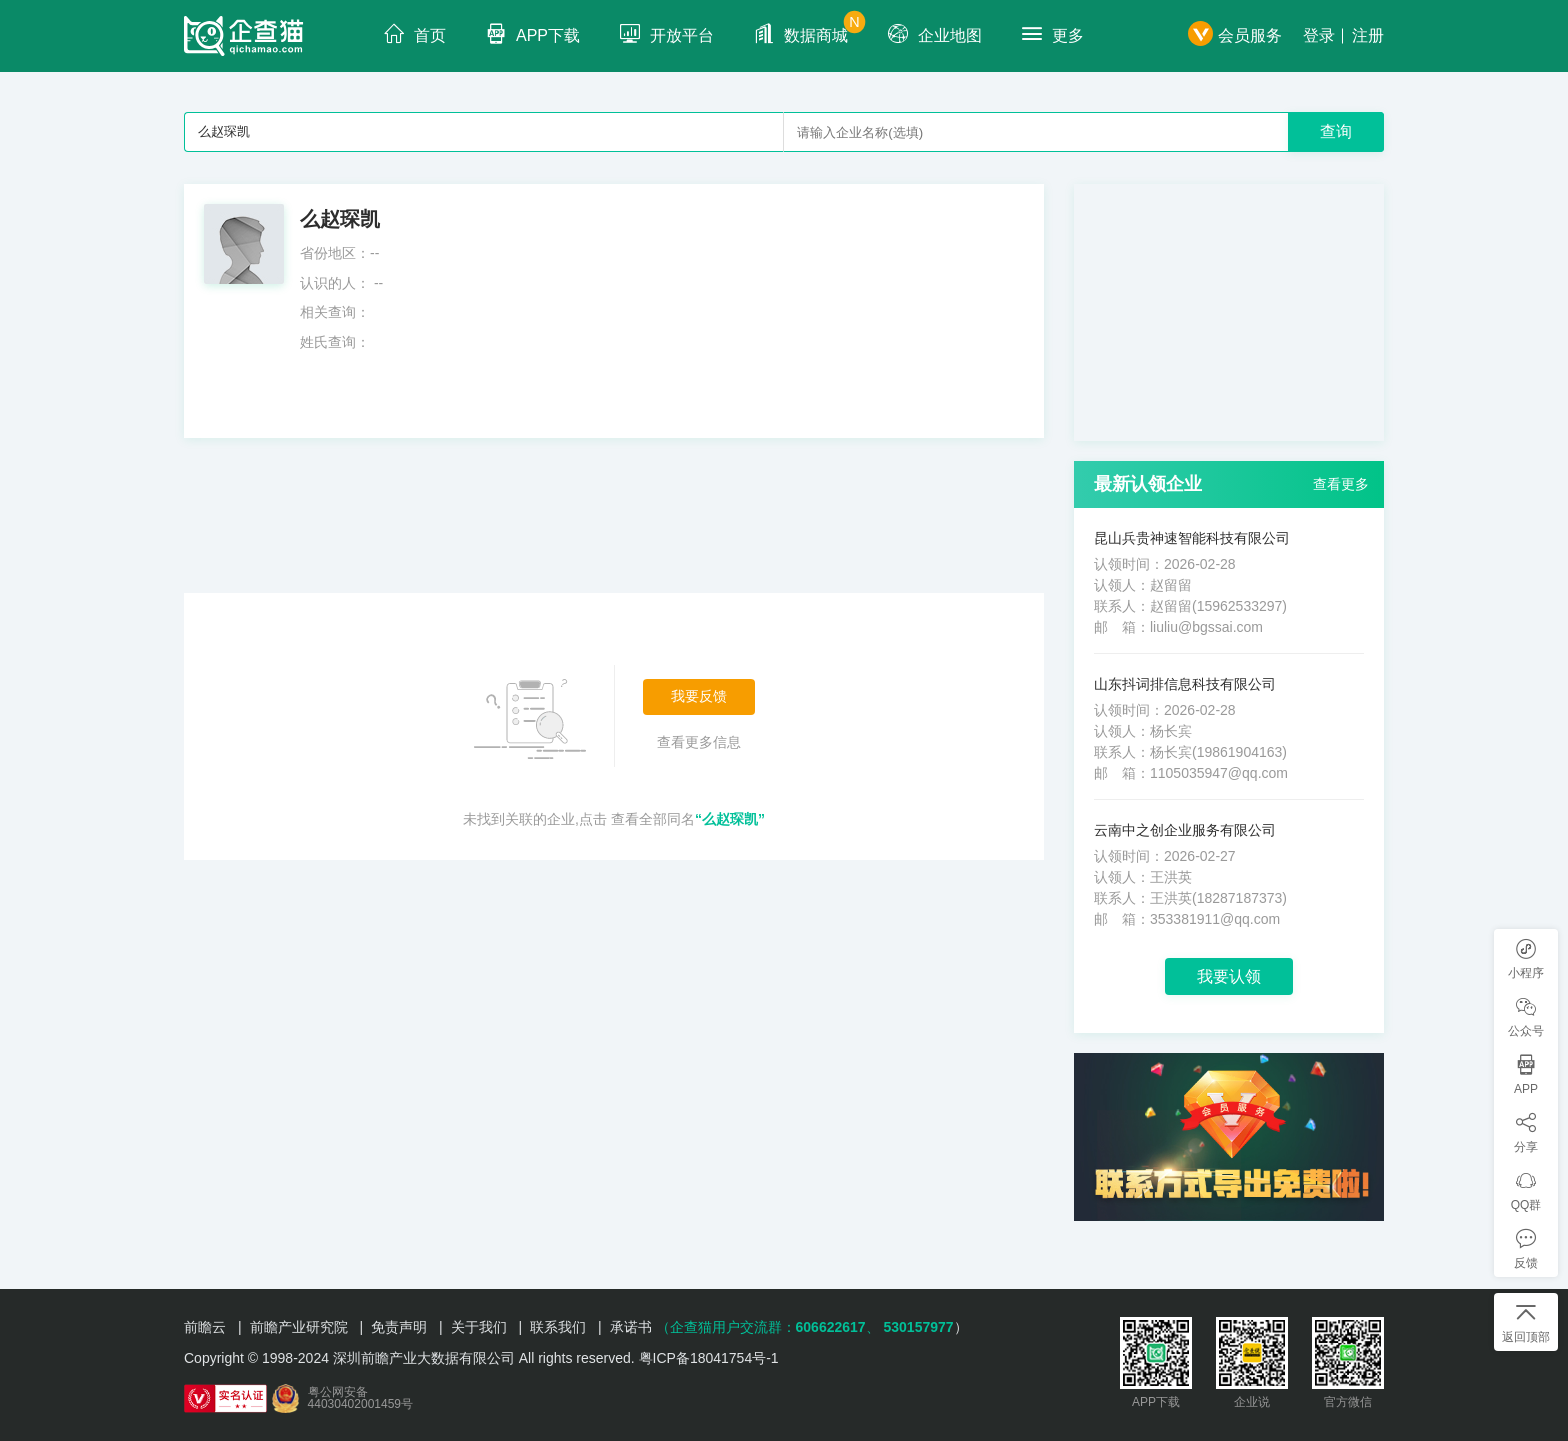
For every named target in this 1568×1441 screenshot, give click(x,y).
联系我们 (558, 1327)
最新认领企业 (1148, 484)
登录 (1319, 35)
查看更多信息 (699, 742)
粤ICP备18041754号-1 (709, 1358)
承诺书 (631, 1327)
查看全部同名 (688, 819)
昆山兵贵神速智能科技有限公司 (1192, 538)
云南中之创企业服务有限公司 (1185, 830)
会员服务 (1235, 35)
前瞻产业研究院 (299, 1327)
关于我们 (479, 1327)
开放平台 (667, 33)
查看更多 (1341, 484)
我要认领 (1229, 976)
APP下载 (533, 33)
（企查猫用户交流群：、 (768, 1327)
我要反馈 (699, 696)
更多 (1053, 33)
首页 (415, 33)
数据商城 (809, 27)
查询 (1336, 131)
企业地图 (935, 33)
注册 (1368, 35)
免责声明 (399, 1327)
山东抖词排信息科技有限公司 (1185, 684)
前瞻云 (205, 1327)
